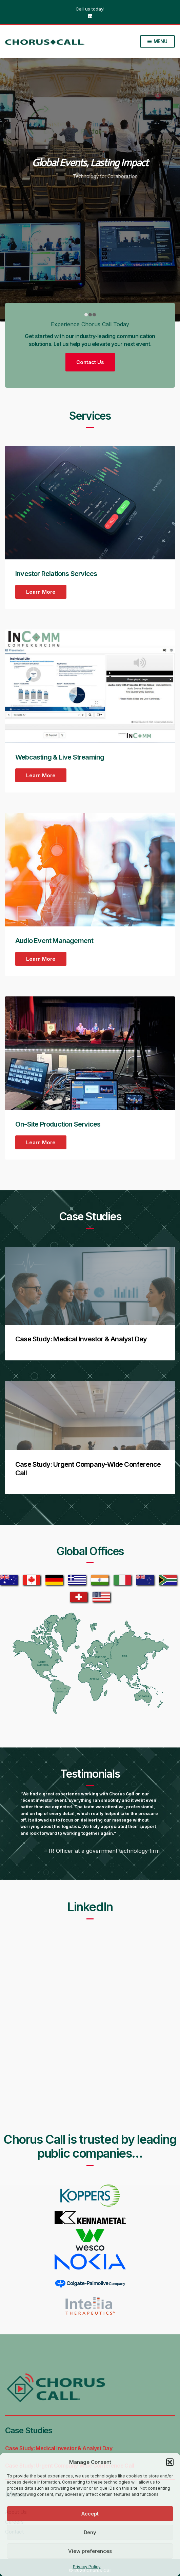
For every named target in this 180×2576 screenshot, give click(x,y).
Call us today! (90, 9)
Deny (90, 2532)
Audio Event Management (54, 941)
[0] (86, 314)
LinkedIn (90, 16)
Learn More (41, 592)
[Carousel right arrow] (168, 189)
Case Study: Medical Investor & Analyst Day (81, 1339)
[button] (169, 2462)
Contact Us (90, 362)
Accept (90, 2513)
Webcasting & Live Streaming (59, 757)
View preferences (90, 2551)
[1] (90, 314)
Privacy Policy (87, 2566)
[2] (94, 314)
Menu (157, 41)
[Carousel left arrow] (12, 189)
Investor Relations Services (56, 574)
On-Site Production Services (57, 1124)
